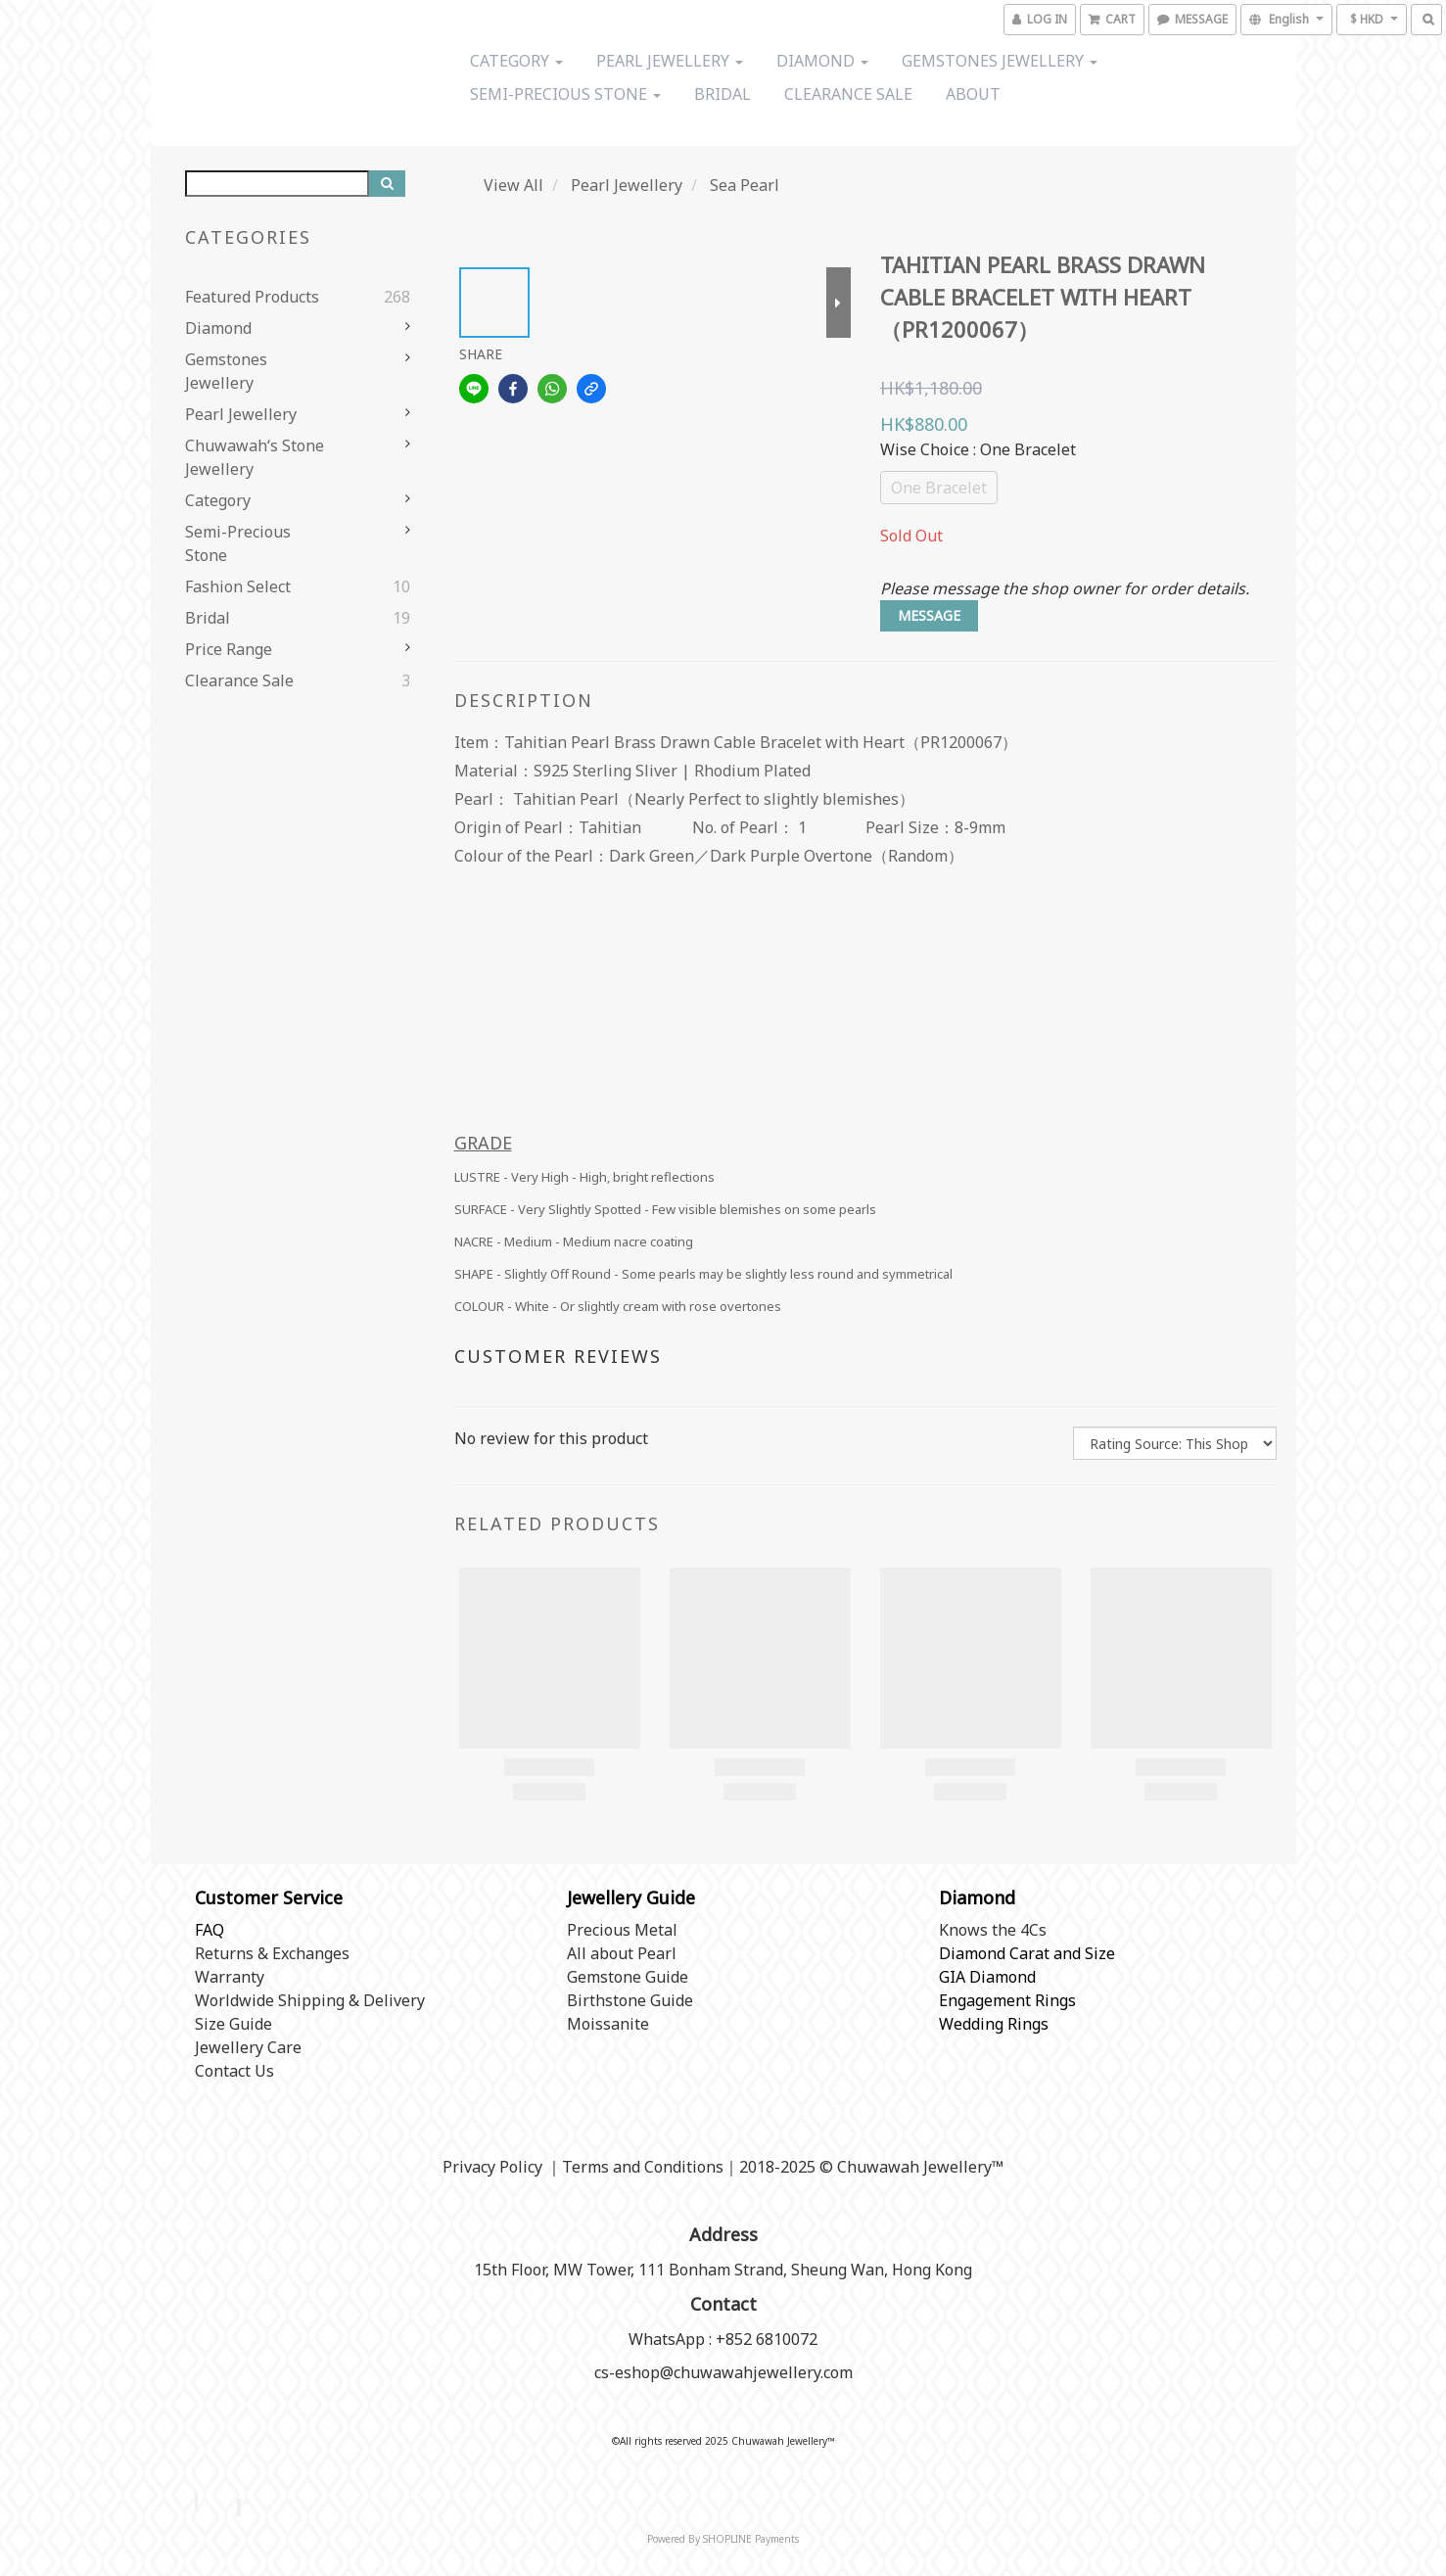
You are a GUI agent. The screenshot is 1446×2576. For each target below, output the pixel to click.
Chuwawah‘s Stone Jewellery (254, 457)
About (973, 94)
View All (513, 185)
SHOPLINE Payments (751, 2539)
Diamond (822, 60)
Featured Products (252, 296)
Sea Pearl (744, 185)
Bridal (722, 94)
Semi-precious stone (565, 94)
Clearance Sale (848, 94)
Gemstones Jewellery (999, 60)
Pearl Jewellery (669, 60)
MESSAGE (929, 615)
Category (516, 60)
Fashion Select (238, 586)
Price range (228, 649)
